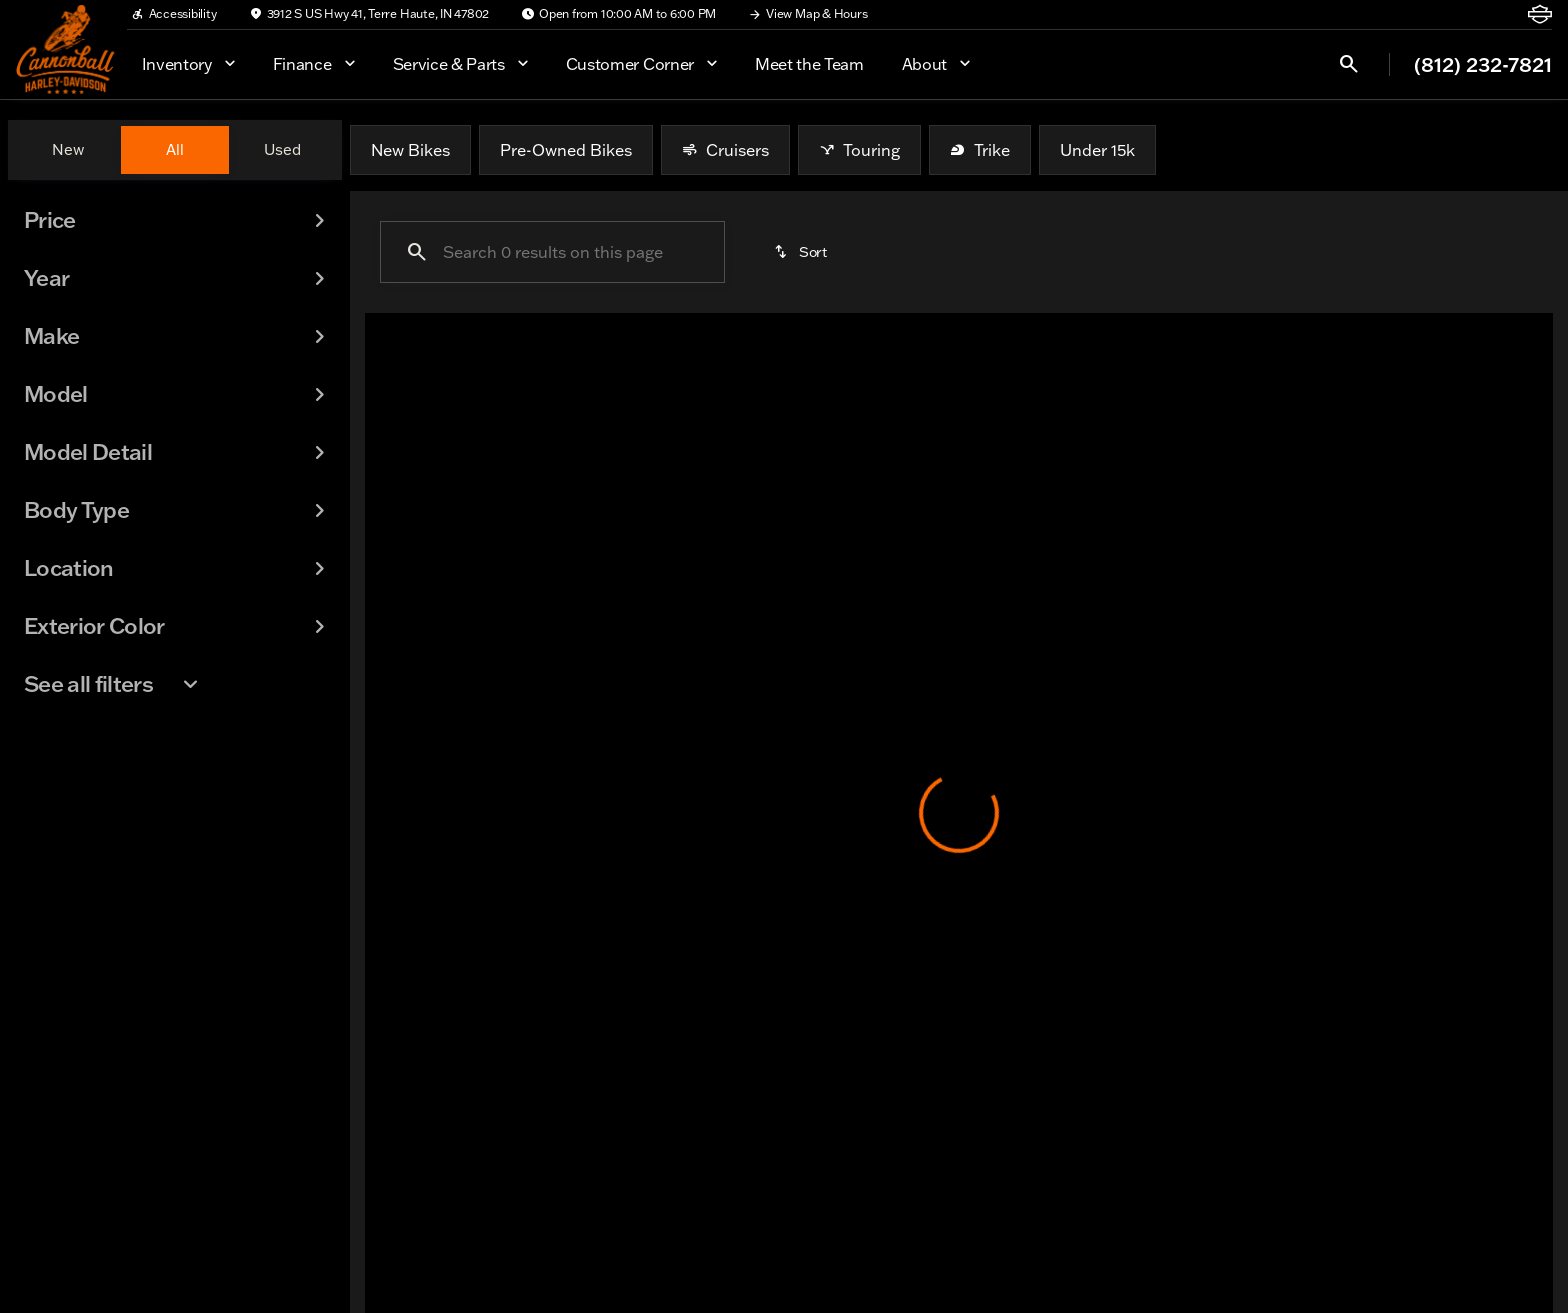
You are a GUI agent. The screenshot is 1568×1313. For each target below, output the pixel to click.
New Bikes (410, 150)
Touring (859, 150)
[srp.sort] (802, 252)
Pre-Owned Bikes (566, 150)
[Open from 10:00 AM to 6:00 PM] (618, 14)
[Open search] (1349, 64)
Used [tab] (282, 149)
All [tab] (175, 149)
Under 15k (1097, 150)
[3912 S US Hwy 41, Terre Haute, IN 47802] (369, 14)
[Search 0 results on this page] (552, 252)
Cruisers (725, 150)
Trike (980, 150)
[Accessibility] (174, 14)
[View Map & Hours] (807, 14)
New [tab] (68, 149)
